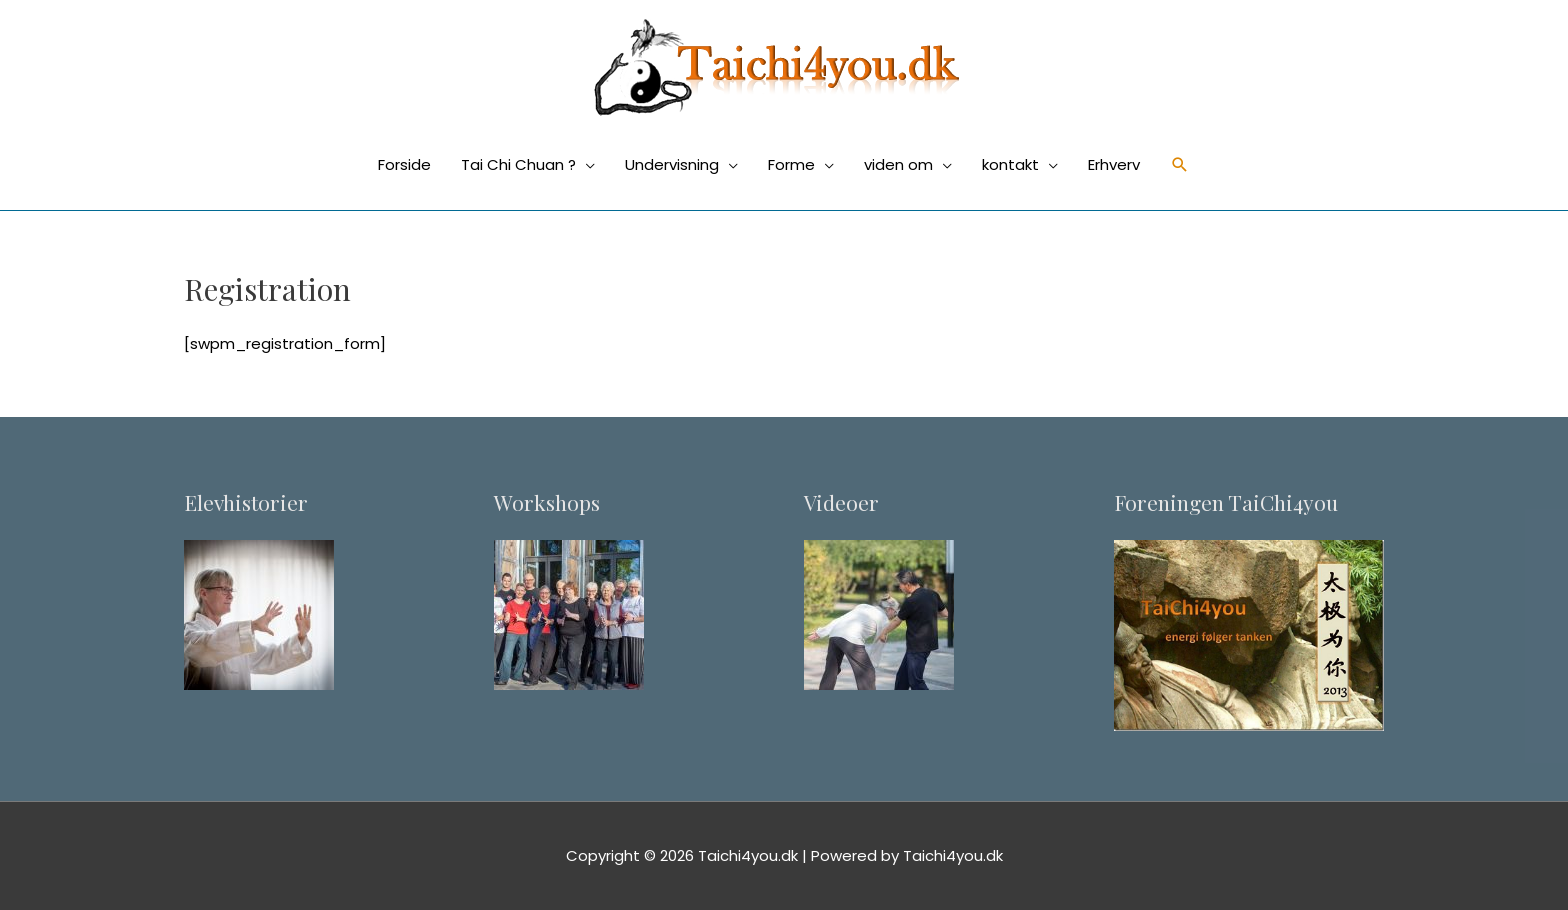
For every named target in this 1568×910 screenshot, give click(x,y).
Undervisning (672, 164)
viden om (898, 164)
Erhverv (1114, 164)
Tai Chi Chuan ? (518, 164)
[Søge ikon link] (1180, 165)
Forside (404, 164)
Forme (791, 164)
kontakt (1010, 164)
